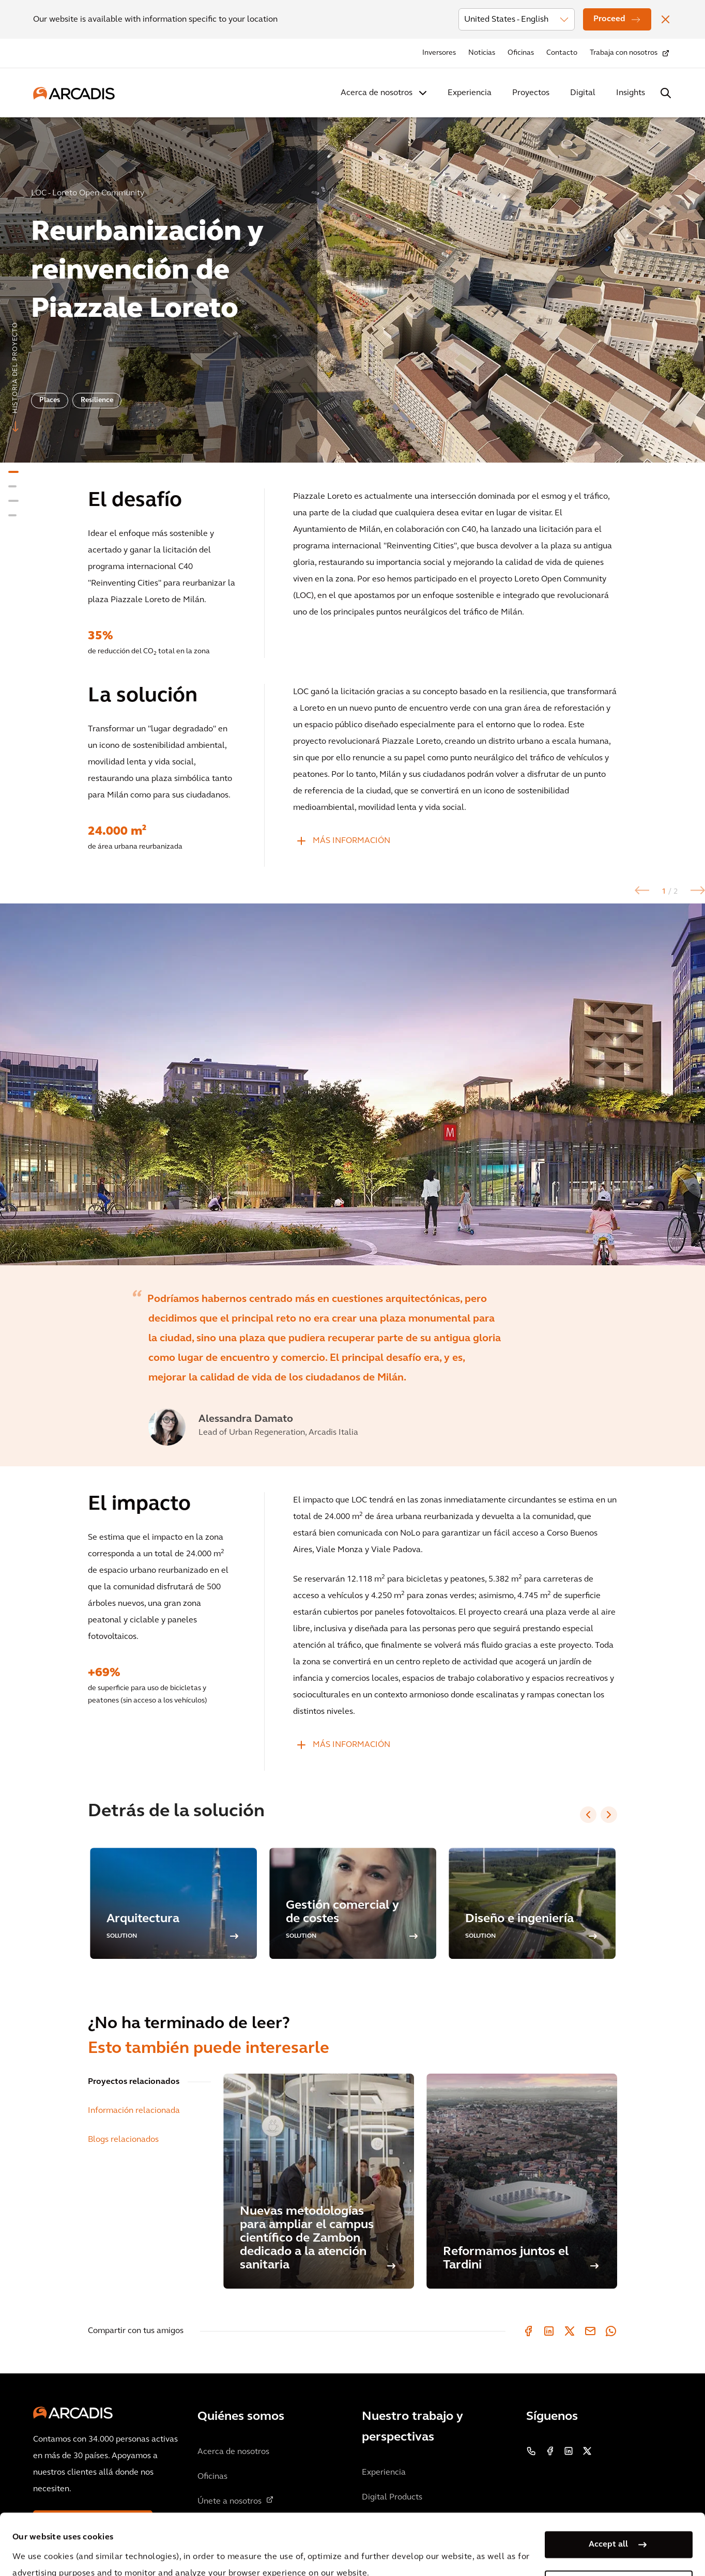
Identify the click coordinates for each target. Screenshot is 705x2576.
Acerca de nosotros (376, 93)
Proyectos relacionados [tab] (133, 2082)
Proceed (609, 19)
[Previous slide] (588, 1814)
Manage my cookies (608, 2526)
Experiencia (470, 93)
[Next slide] (609, 1814)
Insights (630, 93)
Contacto (561, 53)
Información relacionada (134, 2111)
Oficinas (521, 53)
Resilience (97, 400)
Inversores (439, 53)
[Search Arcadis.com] (666, 93)
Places (49, 400)
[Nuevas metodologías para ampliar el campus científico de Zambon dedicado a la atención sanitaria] (318, 2181)
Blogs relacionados (123, 2140)
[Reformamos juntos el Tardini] (521, 2181)
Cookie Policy (282, 2549)
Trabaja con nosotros (623, 53)
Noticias (481, 53)
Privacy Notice (204, 2549)
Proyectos (530, 93)
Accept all (608, 2487)
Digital (582, 93)
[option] (352, 286)
